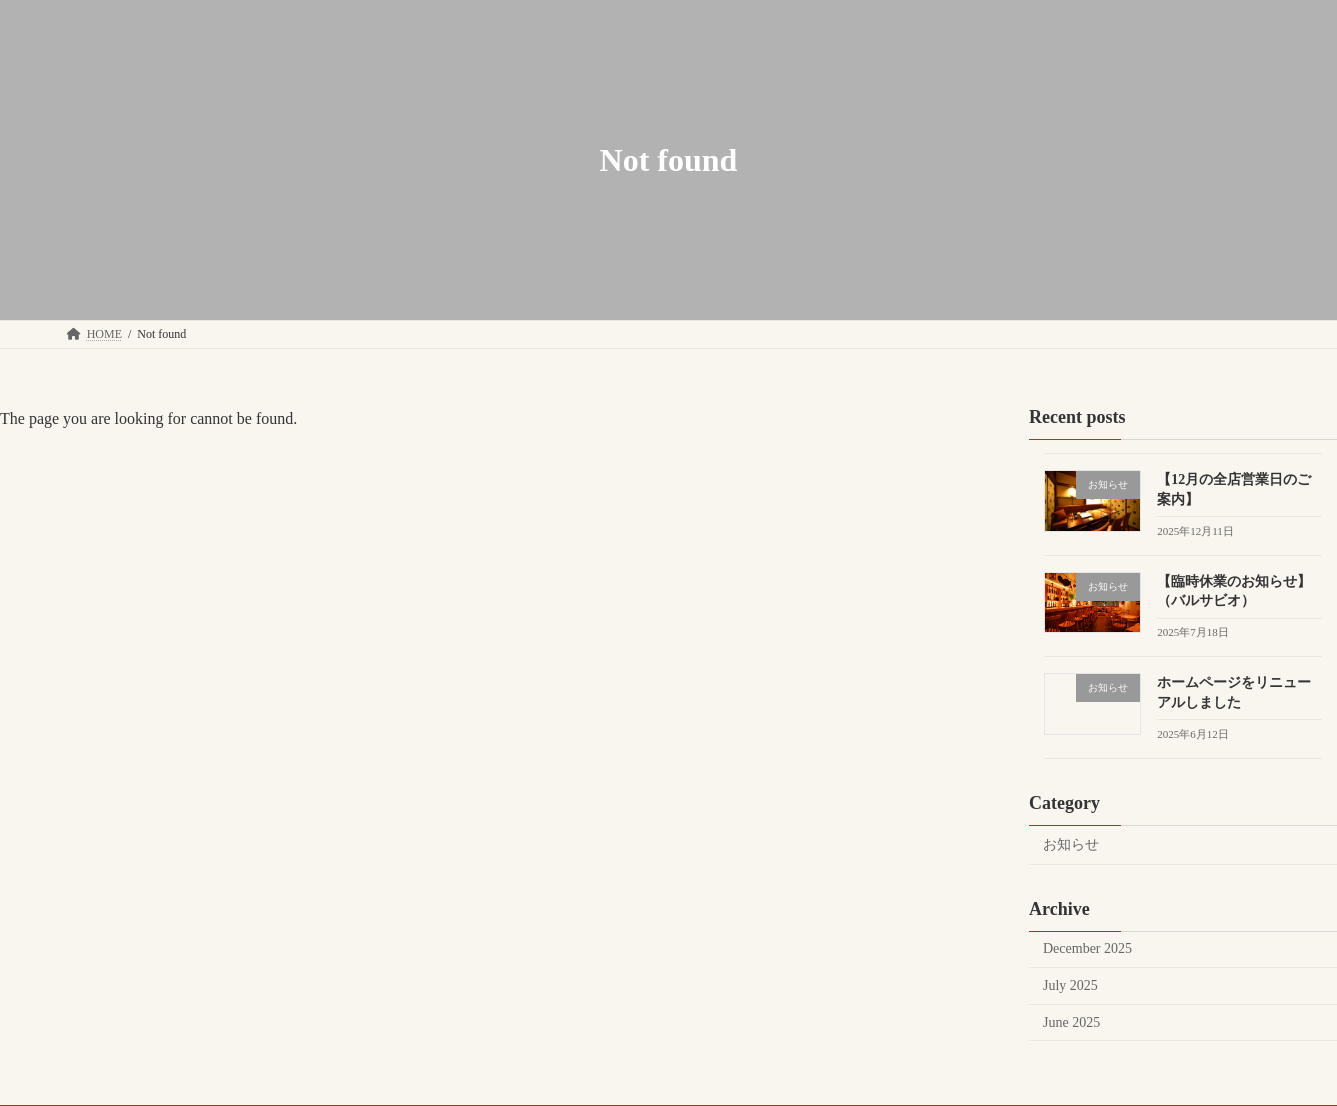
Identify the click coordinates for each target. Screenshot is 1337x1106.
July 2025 (1070, 985)
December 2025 (1087, 948)
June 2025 (1071, 1022)
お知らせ (1071, 844)
